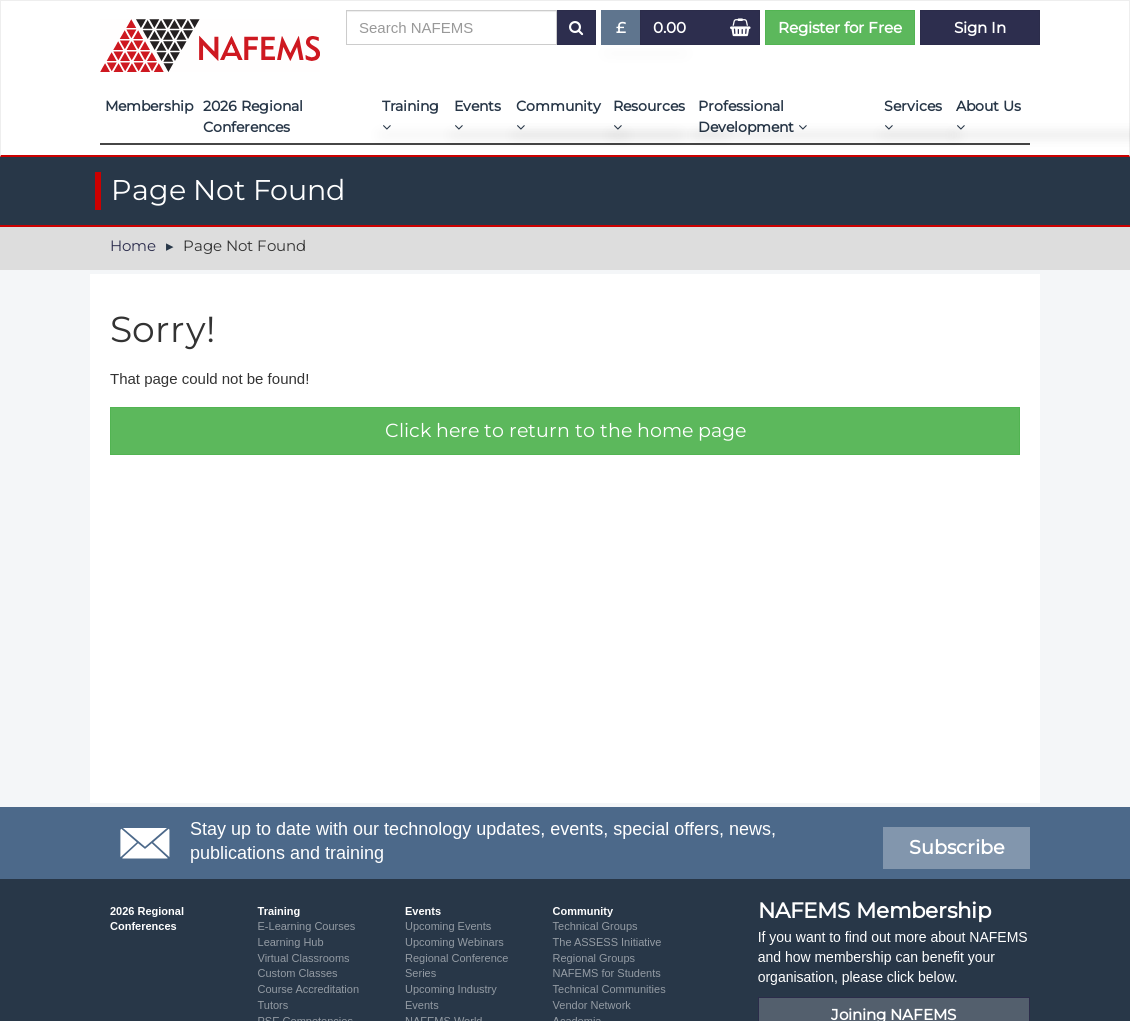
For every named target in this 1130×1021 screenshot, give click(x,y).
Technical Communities (609, 989)
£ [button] (621, 31)
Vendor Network (592, 1005)
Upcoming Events (448, 926)
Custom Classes (298, 973)
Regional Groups (594, 958)
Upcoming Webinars (454, 942)
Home (133, 245)
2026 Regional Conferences (253, 116)
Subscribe (956, 847)
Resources (649, 115)
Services (913, 115)
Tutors (273, 1005)
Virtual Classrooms (304, 958)
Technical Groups (595, 926)
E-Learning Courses (307, 926)
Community (558, 115)
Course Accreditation (309, 989)
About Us (988, 115)
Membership (149, 106)
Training (410, 115)
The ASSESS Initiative (607, 942)
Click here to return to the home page (565, 430)
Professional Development (752, 116)
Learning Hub (291, 942)
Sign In (980, 27)
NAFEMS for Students (607, 973)
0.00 (669, 27)
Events (477, 115)
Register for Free (840, 27)
